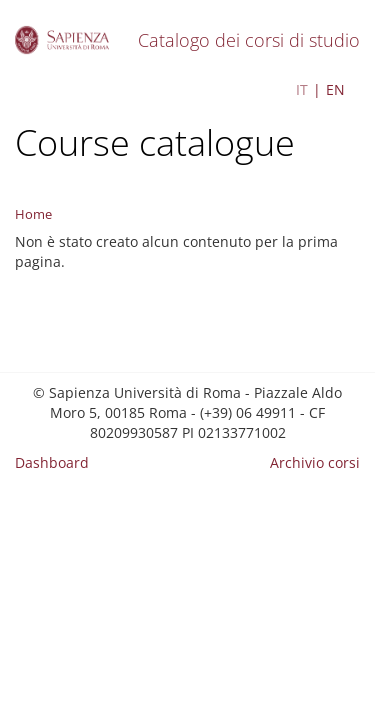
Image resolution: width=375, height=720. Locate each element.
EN (335, 89)
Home (33, 214)
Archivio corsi (315, 462)
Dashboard (52, 462)
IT (302, 89)
